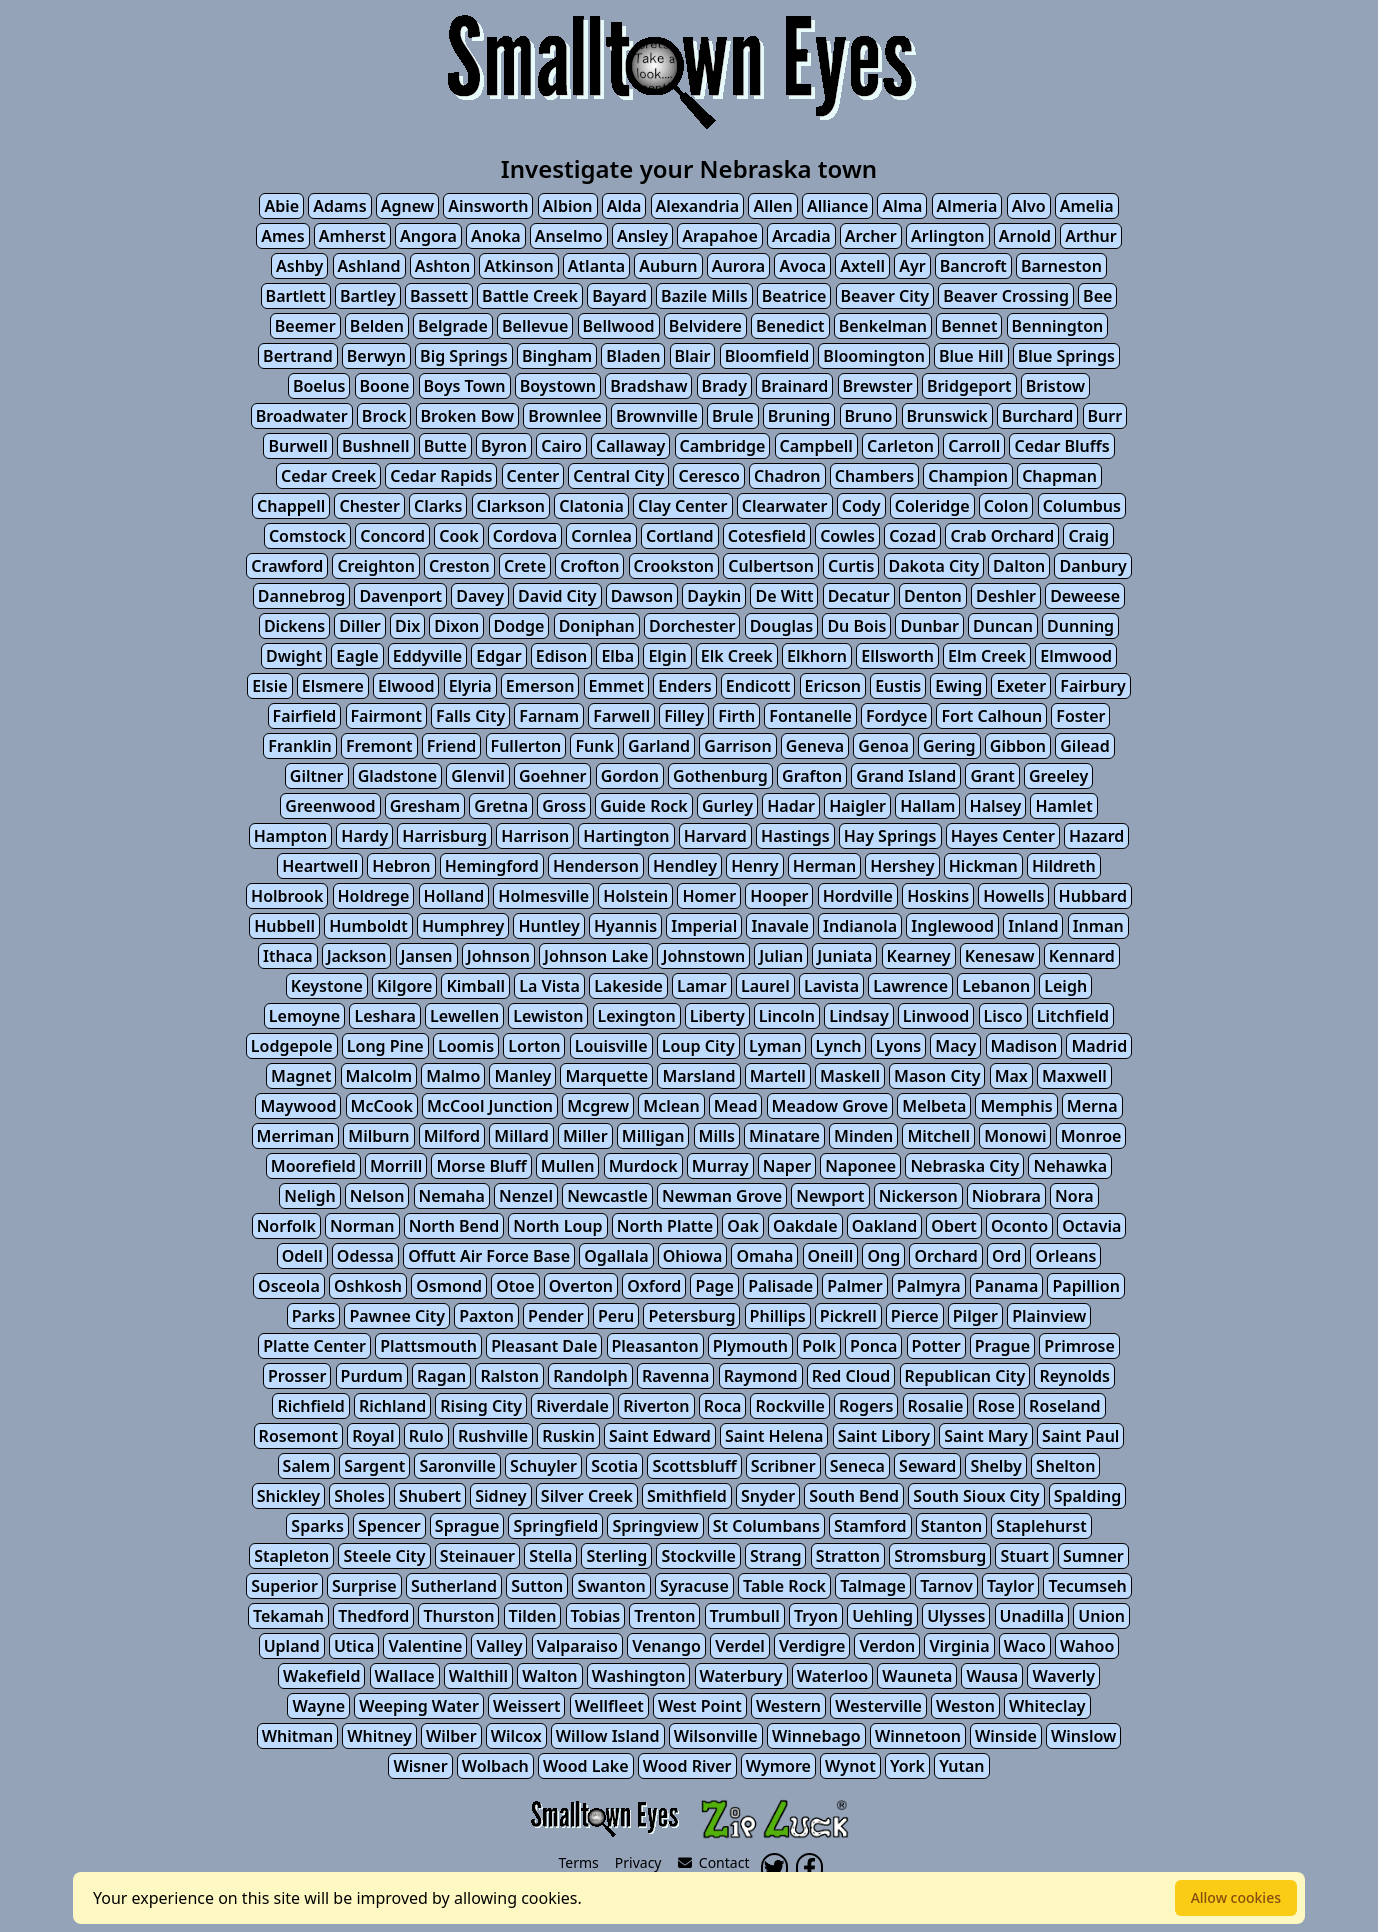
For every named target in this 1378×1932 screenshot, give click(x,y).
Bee (1097, 296)
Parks (313, 1316)
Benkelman (883, 326)
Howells (1013, 896)
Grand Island (906, 776)
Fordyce (896, 716)
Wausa (992, 1676)
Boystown (558, 386)
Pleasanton (655, 1346)
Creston (459, 566)
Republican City (965, 1376)
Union (1101, 1616)
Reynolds (1074, 1376)
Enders (684, 686)
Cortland (680, 536)
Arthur (1091, 236)
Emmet (617, 686)
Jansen (427, 956)
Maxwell (1074, 1076)
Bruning (799, 416)
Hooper (779, 896)
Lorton (534, 1046)
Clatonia (591, 506)
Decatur (859, 596)
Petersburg (691, 1316)
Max (1011, 1076)
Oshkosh (368, 1286)
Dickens (294, 626)
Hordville (858, 896)
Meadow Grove (830, 1106)
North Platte (665, 1226)
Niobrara (1006, 1196)
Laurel (765, 986)
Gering (949, 746)
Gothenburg (720, 776)
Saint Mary (986, 1436)
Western (788, 1706)
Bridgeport (969, 386)
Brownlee (564, 416)
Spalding (1087, 1496)
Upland (292, 1646)
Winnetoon (918, 1736)
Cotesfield (767, 536)
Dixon (456, 626)
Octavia (1091, 1226)
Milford (452, 1136)
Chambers (874, 476)
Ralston (509, 1376)
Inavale (780, 926)
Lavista (831, 986)
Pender (556, 1316)
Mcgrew (598, 1106)
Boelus (319, 386)
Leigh (1065, 986)
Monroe (1091, 1136)
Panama (1007, 1286)
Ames (282, 236)
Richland (392, 1406)
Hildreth (1064, 866)
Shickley (288, 1496)
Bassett (439, 296)
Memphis (1016, 1106)
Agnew (407, 206)
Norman (362, 1226)
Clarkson (511, 506)
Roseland (1065, 1406)
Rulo (426, 1436)
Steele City (384, 1556)
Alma (902, 206)
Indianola (860, 926)
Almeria (967, 206)
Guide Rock (644, 806)
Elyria (470, 686)
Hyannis (625, 926)
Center (533, 476)
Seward (927, 1466)
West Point (700, 1706)
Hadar (791, 806)
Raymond (761, 1376)
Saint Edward (660, 1436)
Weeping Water (419, 1706)
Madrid (1099, 1046)
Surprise (364, 1586)
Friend (452, 746)
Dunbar (929, 626)
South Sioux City (976, 1496)
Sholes (359, 1496)
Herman (824, 866)
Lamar (702, 986)
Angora (428, 236)
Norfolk (286, 1226)
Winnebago (816, 1736)
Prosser (297, 1376)
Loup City (698, 1046)
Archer (871, 236)
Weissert (526, 1706)
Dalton (1019, 566)
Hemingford (492, 866)
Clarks (438, 506)
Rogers (866, 1406)
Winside (1006, 1736)
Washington (639, 1676)
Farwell (621, 716)
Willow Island (608, 1736)
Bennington (1058, 326)
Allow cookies (1236, 1897)
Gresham (425, 806)
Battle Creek (530, 296)
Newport (830, 1196)
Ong (883, 1256)
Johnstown (703, 956)
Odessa (365, 1256)
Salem (306, 1466)
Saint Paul (1081, 1436)
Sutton (537, 1586)
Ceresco (708, 476)
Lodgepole (292, 1046)
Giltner (317, 776)
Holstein (635, 896)
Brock (384, 416)
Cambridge (723, 446)
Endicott (758, 686)
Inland (1033, 926)
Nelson (377, 1196)
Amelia (1087, 206)
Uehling (882, 1616)
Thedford (373, 1616)
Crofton (589, 566)
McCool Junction (490, 1106)
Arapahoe (720, 236)
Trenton (664, 1616)
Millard (521, 1136)
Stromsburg (940, 1556)
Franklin (299, 746)
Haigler (857, 806)
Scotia (614, 1466)
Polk (819, 1346)
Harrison (535, 836)
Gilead (1084, 746)
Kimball (475, 986)
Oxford (654, 1286)
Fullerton (526, 746)
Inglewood (952, 926)
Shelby (995, 1466)
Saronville (457, 1466)
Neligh (309, 1196)
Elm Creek (987, 656)
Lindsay (859, 1016)
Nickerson (918, 1196)
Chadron (787, 476)
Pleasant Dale (544, 1346)
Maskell (850, 1076)
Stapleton (291, 1556)
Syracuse (694, 1586)
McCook (382, 1106)
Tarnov (946, 1586)
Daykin (714, 596)
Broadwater (302, 416)
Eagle (357, 656)
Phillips (778, 1316)
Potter (936, 1346)
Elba (617, 656)
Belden (377, 326)
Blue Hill (971, 356)
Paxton (486, 1316)
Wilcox (516, 1736)
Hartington (626, 836)
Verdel (740, 1646)
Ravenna (676, 1376)
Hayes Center (1003, 836)
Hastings (795, 836)
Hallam (927, 806)
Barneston (1061, 266)
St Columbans (766, 1526)
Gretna (501, 806)
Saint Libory (884, 1436)
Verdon (887, 1646)
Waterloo (832, 1676)
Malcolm (379, 1076)
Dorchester (692, 626)
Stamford (870, 1526)
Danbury (1092, 566)
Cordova (525, 536)
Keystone (327, 986)
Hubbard (1093, 896)
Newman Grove (722, 1196)
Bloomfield (767, 356)
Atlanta (596, 266)
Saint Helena (774, 1436)
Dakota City (934, 566)
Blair (693, 356)
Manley (522, 1076)
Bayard (619, 296)
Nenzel (526, 1196)
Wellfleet (609, 1706)
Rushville (493, 1436)
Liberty (717, 1016)
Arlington (948, 236)
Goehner (553, 776)
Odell (302, 1256)
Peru (616, 1316)
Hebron (401, 866)
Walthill (478, 1676)
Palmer (854, 1286)
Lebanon (996, 986)
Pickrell (848, 1316)
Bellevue (535, 326)
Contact (714, 1862)
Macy (955, 1046)
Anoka (496, 236)
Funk (594, 746)
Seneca (857, 1466)
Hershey (902, 866)
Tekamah (288, 1616)
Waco (1025, 1646)
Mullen (568, 1166)
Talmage (873, 1586)
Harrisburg (444, 836)
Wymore (778, 1766)
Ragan (441, 1376)
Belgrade (453, 326)
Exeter (1021, 686)
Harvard (715, 836)
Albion (568, 206)
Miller (585, 1136)
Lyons (898, 1046)
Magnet (301, 1076)
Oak (742, 1226)
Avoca (802, 266)
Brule (733, 416)
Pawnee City (397, 1316)
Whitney (379, 1736)
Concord (392, 536)
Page (714, 1286)
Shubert (430, 1496)
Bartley (368, 296)
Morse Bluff (481, 1166)
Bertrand (298, 356)
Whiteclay (1047, 1706)
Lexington (637, 1016)
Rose (996, 1406)
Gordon (630, 776)
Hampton (290, 836)
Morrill (396, 1166)
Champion (968, 476)
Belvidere (705, 326)
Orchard (945, 1256)
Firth (736, 716)
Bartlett (296, 296)
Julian (781, 956)
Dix (407, 626)
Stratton (848, 1556)
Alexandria (698, 206)
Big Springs (464, 356)
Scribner (783, 1466)
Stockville (698, 1556)
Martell (778, 1076)
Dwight (294, 656)
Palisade (780, 1286)
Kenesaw (1000, 956)
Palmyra (929, 1286)
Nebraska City (964, 1166)
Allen (772, 206)
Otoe (515, 1286)
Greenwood (330, 806)
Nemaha (452, 1196)
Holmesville (543, 896)
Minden (863, 1136)
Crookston (674, 566)
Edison (561, 656)
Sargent (374, 1466)
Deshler (1006, 596)
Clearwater (785, 506)
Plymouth (750, 1346)
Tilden (533, 1616)
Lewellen (464, 1016)
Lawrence (910, 986)
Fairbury (1092, 686)
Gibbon (1018, 746)
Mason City (937, 1076)
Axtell (862, 266)
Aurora (738, 266)
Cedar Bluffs (1061, 446)
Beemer (305, 326)
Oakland (884, 1226)
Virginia (959, 1646)
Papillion (1085, 1286)
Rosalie (936, 1406)
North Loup (557, 1226)
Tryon (816, 1616)
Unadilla (1032, 1616)
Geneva (815, 746)
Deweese (1085, 596)
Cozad (912, 536)
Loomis (466, 1046)
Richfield (310, 1406)
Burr (1105, 416)
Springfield (555, 1526)
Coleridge (932, 506)
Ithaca (287, 956)
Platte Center (314, 1346)
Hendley (685, 866)
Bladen (633, 356)
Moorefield (313, 1166)
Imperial (704, 926)
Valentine (425, 1646)
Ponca (873, 1346)
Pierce (915, 1316)
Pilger (975, 1316)
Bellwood (619, 326)
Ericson (833, 686)
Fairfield (305, 716)
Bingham (557, 356)
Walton (549, 1676)
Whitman (297, 1736)
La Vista (549, 986)
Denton (933, 596)
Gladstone (397, 776)
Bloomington (874, 356)
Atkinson (518, 266)
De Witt (784, 596)
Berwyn (376, 356)
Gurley (727, 806)
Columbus (1082, 506)
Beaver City (885, 296)
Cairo (561, 446)
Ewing (958, 686)
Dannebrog (301, 596)
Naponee (860, 1166)
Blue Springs (1066, 356)
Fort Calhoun (991, 716)
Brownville (657, 416)
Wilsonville (716, 1736)
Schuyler (543, 1466)
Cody (861, 506)
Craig (1088, 536)
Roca (723, 1406)
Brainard (794, 386)
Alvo (1029, 206)
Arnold (1025, 236)
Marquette (606, 1076)
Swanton (611, 1586)
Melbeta (934, 1106)
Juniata (844, 956)
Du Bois (856, 626)
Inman (1098, 926)
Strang (776, 1556)
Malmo (453, 1076)
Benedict (790, 326)
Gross (564, 806)
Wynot (850, 1766)
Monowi (1015, 1136)
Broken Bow (468, 416)
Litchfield (1073, 1016)
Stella (550, 1556)
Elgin (667, 656)
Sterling (616, 1556)
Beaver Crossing (1006, 296)
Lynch (839, 1046)
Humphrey (463, 926)
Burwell (297, 446)
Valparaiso (577, 1646)
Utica (354, 1646)
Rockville (789, 1406)
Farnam (549, 716)
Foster (1080, 716)
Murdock (643, 1166)
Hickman (983, 866)
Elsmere (333, 686)
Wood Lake (586, 1766)
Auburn (668, 266)
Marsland (698, 1076)
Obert (953, 1226)
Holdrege (374, 896)
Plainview (1049, 1316)
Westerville (878, 1706)
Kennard (1082, 956)
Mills (717, 1136)
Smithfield (687, 1496)
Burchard (1038, 416)
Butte (445, 446)
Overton (581, 1286)
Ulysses (956, 1616)
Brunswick (947, 416)
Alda (624, 206)
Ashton (442, 266)
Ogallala (616, 1256)
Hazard (1096, 836)
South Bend (854, 1496)
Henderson (596, 866)
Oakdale (805, 1226)
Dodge (519, 626)
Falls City (470, 716)
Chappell (291, 506)
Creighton (376, 566)
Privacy (638, 1862)
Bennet (969, 326)
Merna (1092, 1106)
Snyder (768, 1496)
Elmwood (1076, 656)
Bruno (869, 416)
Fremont (379, 746)
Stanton (951, 1526)
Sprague (467, 1526)
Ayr (912, 266)
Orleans (1065, 1256)
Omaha (764, 1256)
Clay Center (683, 506)
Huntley (548, 926)
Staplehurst (1041, 1526)
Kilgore (404, 986)
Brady (724, 386)
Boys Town (465, 386)
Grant (992, 776)
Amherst (352, 236)
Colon (1006, 506)
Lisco (1003, 1016)
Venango (666, 1646)
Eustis (898, 686)
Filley (684, 716)
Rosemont (298, 1436)
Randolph (590, 1376)
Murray (720, 1166)
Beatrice (794, 296)
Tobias (596, 1616)
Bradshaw (648, 386)
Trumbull (745, 1616)
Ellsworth (897, 656)
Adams (339, 206)
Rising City (481, 1406)
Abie (281, 206)
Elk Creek (737, 656)
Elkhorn (817, 656)
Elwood (406, 686)
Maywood (298, 1106)
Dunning (1080, 626)
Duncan (1003, 626)
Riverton (656, 1406)
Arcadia (801, 236)
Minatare (784, 1136)
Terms (579, 1862)
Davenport (400, 596)
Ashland (369, 266)
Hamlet (1063, 806)
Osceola (289, 1286)
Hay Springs (890, 836)
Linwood (936, 1016)
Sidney (500, 1496)
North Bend (454, 1226)
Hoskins (938, 896)
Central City (618, 476)
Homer (709, 896)
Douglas (782, 626)
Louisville (611, 1046)
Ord (1006, 1256)
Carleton (900, 446)
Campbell (816, 446)
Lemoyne (304, 1016)
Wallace (405, 1676)
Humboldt (368, 926)
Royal (373, 1436)
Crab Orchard (1002, 536)
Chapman (1059, 476)
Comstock (307, 536)
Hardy (364, 836)
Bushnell (375, 446)
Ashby (299, 266)
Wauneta (917, 1676)
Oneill (831, 1256)
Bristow (1055, 386)
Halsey (996, 806)
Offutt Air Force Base (489, 1256)
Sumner (1093, 1556)
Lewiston (548, 1016)
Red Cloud (851, 1376)
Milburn (378, 1136)
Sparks (317, 1526)
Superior (284, 1586)
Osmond (449, 1286)
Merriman (296, 1136)
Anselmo (569, 236)
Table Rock (784, 1586)
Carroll (974, 446)
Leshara (385, 1016)
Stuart (1024, 1556)
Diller (360, 626)
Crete (525, 566)
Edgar (498, 656)
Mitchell (938, 1136)
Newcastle (607, 1196)
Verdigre (812, 1646)
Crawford (287, 566)
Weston (965, 1706)
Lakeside (628, 986)
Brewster (878, 386)
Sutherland (454, 1586)
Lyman (775, 1046)
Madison (1024, 1046)
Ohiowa (693, 1256)
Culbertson (771, 566)
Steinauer (477, 1556)
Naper (787, 1166)
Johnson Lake (596, 956)
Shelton (1065, 1466)
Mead (736, 1106)
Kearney (919, 956)
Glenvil (478, 776)
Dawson (642, 596)
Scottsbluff (694, 1466)
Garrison (737, 746)
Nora (1074, 1196)
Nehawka (1070, 1166)
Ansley (642, 236)
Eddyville (427, 656)
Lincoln (787, 1016)
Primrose (1079, 1346)
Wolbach (495, 1766)
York (907, 1766)
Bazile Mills (704, 296)
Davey (480, 596)
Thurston (458, 1616)
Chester (369, 506)
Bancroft (973, 266)
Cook (458, 536)
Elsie (269, 686)
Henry (754, 866)
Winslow (1083, 1736)
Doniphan (597, 626)
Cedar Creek (328, 476)
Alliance (837, 206)
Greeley (1058, 776)
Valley (499, 1646)
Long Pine (385, 1046)
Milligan (653, 1136)
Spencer (389, 1526)
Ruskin (568, 1436)
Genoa (883, 746)
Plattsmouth (428, 1346)
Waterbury (741, 1676)
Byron (504, 446)
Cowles (847, 536)
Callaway (630, 446)
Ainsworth (488, 206)
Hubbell (284, 926)
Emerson (540, 686)
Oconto (1019, 1226)
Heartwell (320, 866)
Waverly (1063, 1676)
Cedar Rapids (441, 476)
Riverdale (572, 1406)
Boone (385, 386)
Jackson (357, 956)
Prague (1002, 1346)
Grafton (812, 776)
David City (557, 596)
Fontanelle (810, 716)
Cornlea (601, 536)
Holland (454, 896)
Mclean (671, 1106)
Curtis (851, 566)
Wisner (420, 1766)
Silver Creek (587, 1496)
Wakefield (321, 1676)
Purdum (372, 1376)
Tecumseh (1087, 1586)
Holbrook (287, 896)
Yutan (961, 1766)
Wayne (318, 1706)
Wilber (451, 1736)
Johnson (498, 956)
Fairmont (386, 716)
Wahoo (1087, 1646)
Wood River (687, 1766)
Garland (659, 746)
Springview (655, 1526)
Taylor (1010, 1586)
